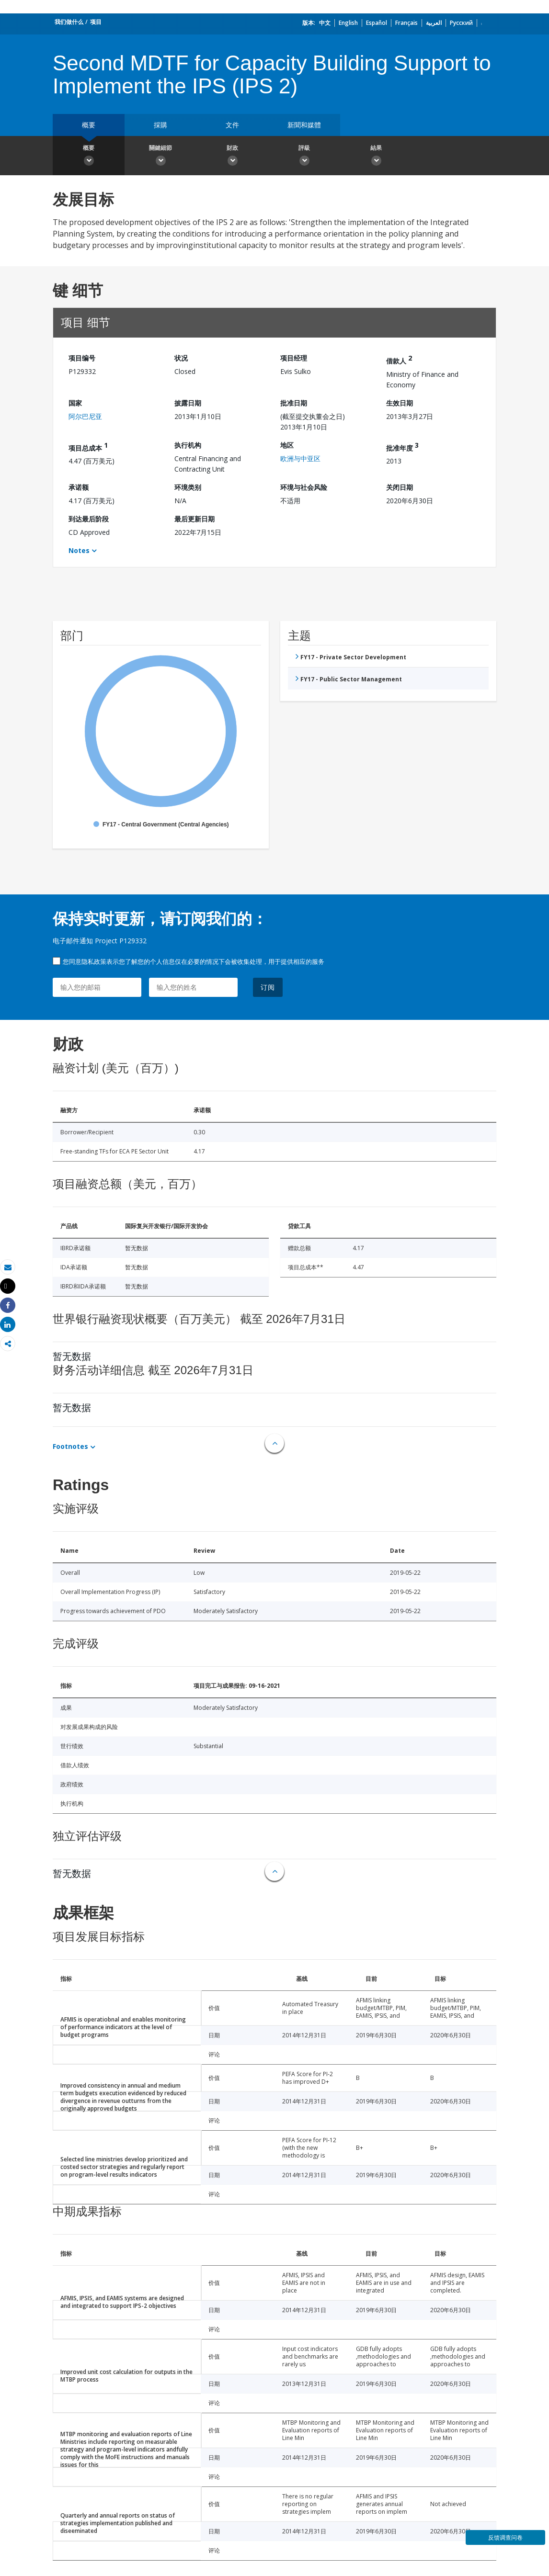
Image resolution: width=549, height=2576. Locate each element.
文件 (232, 124)
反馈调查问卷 (505, 2537)
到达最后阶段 (89, 518)
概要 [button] (88, 156)
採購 (160, 124)
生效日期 (399, 402)
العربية (434, 23)
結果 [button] (376, 156)
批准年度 (402, 446)
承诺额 (79, 487)
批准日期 (293, 402)
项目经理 (293, 357)
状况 (181, 357)
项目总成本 (88, 446)
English (348, 23)
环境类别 (187, 487)
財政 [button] (232, 156)
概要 (88, 124)
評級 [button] (304, 156)
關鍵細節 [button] (160, 156)
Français (406, 23)
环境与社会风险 (303, 487)
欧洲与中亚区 (300, 458)
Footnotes (70, 1446)
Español (376, 23)
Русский (461, 23)
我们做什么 (69, 22)
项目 (96, 22)
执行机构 (187, 445)
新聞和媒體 (304, 124)
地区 (287, 445)
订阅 (268, 987)
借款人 (399, 359)
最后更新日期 (194, 518)
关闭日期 (399, 487)
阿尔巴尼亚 (85, 416)
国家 (75, 402)
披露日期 (187, 402)
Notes (79, 550)
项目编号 (82, 357)
